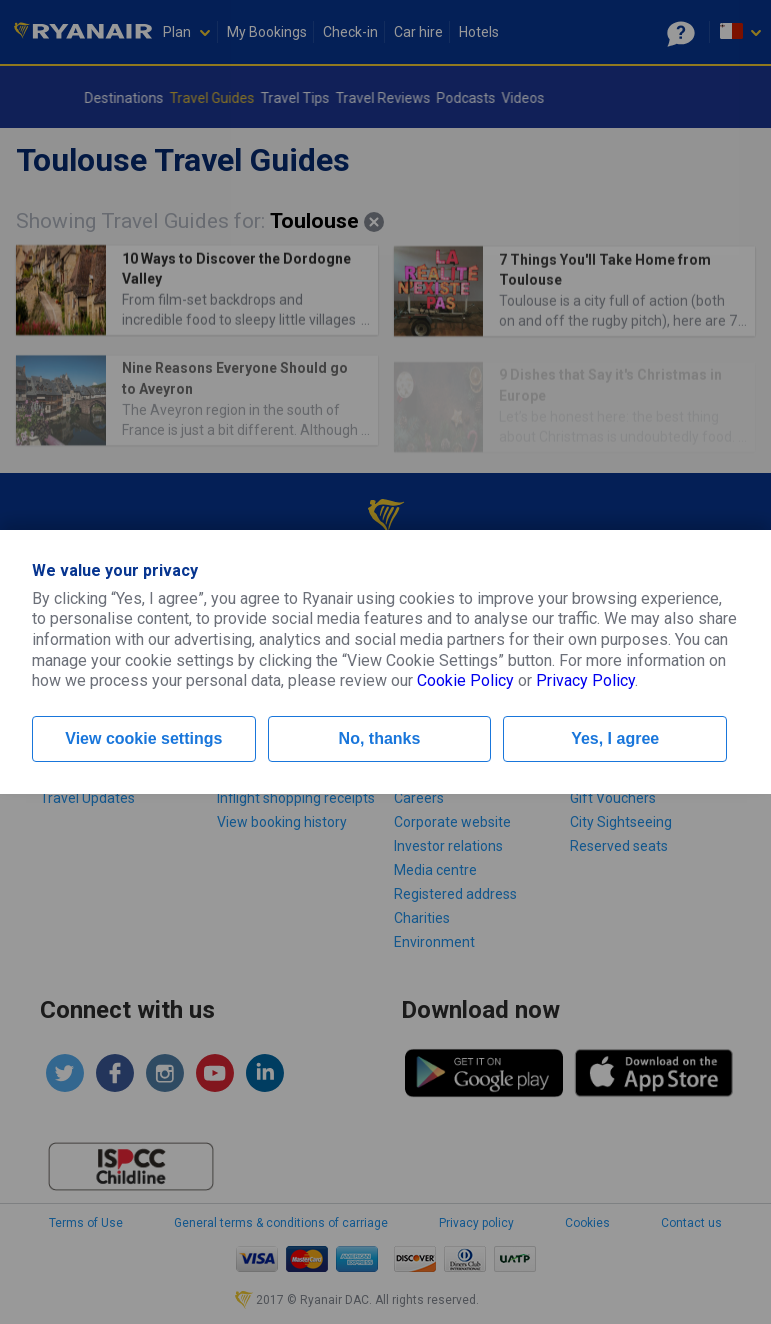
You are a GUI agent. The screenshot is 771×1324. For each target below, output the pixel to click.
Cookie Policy (465, 680)
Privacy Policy (585, 680)
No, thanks (380, 738)
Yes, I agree (615, 738)
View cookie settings (143, 738)
